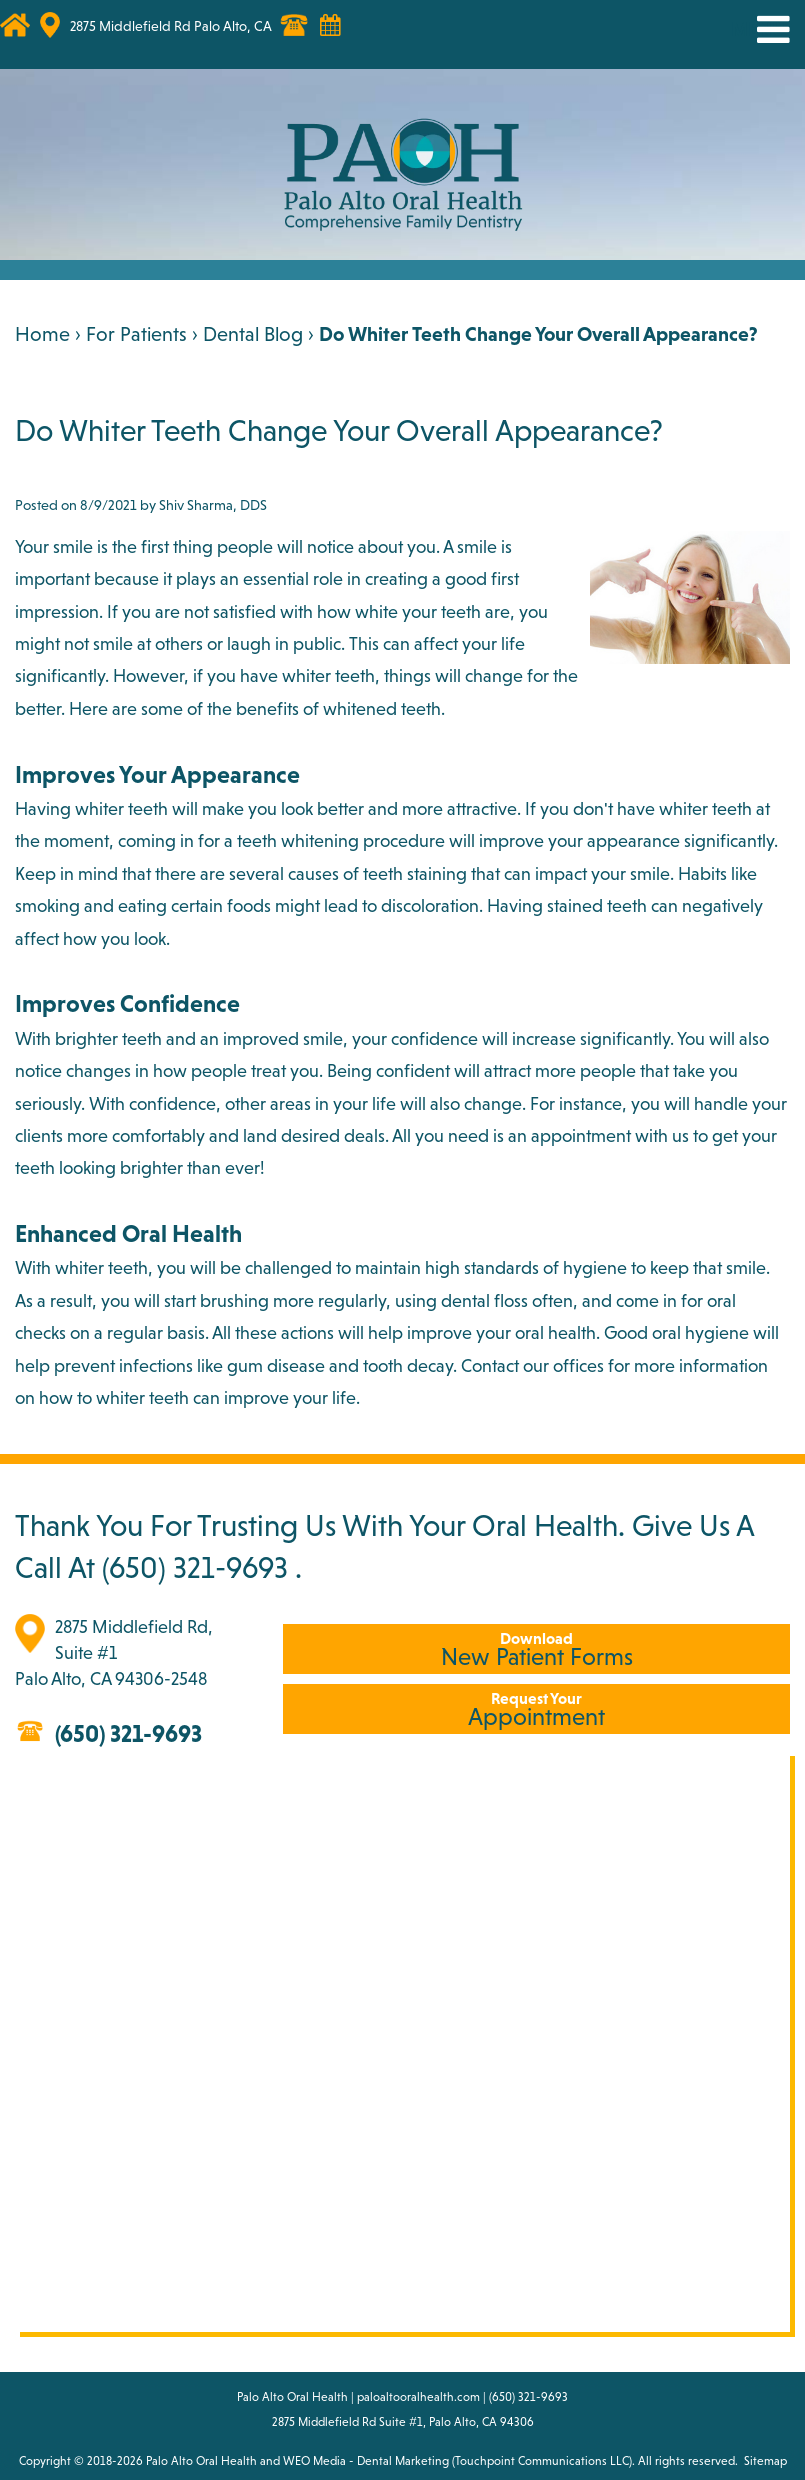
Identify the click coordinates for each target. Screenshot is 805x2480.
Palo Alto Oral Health (201, 2461)
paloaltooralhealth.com (418, 2397)
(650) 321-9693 (195, 1567)
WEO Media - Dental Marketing (366, 2461)
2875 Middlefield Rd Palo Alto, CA (171, 26)
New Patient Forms (536, 1649)
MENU (758, 29)
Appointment (536, 1709)
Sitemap (765, 2461)
